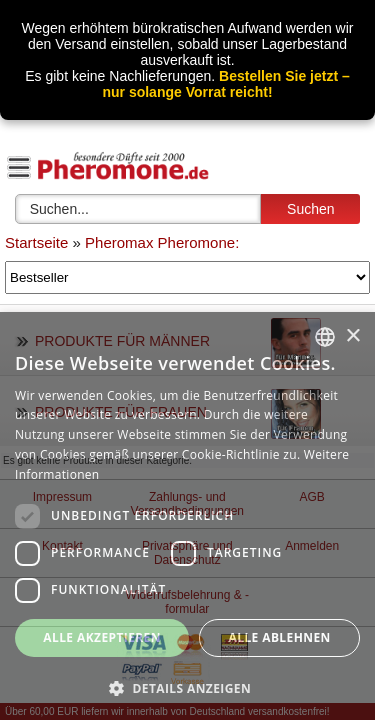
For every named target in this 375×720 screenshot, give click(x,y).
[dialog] (187, 516)
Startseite (36, 242)
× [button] (352, 336)
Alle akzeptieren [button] (102, 637)
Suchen (310, 209)
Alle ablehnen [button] (280, 637)
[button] (187, 687)
